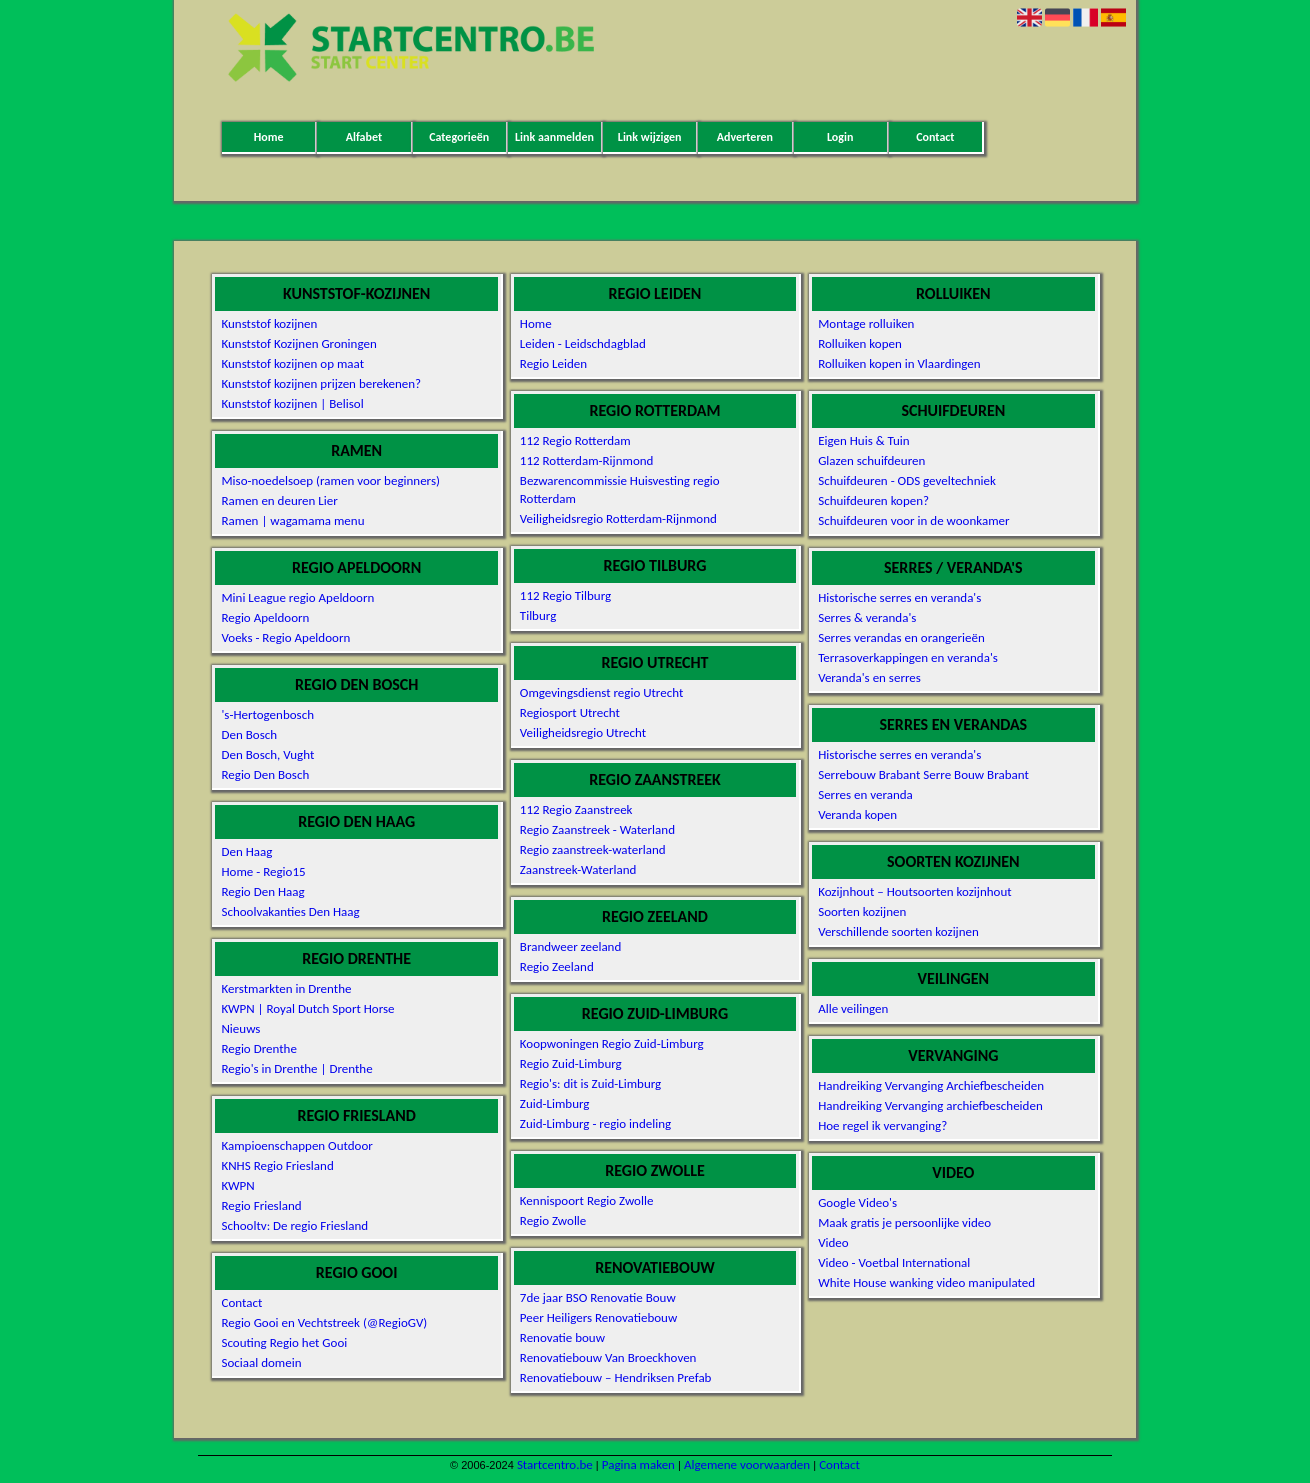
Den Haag (246, 851)
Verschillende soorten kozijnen (898, 931)
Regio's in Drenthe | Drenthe (296, 1068)
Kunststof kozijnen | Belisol (292, 403)
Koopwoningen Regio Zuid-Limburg (612, 1043)
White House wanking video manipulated (926, 1282)
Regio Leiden (553, 363)
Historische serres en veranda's (899, 597)
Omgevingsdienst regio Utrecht (601, 692)
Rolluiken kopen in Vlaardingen (899, 363)
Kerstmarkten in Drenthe (286, 988)
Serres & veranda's (867, 617)
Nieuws (240, 1028)
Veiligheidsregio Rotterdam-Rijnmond (618, 518)
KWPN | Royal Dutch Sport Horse (307, 1008)
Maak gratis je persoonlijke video (904, 1222)
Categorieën (459, 137)
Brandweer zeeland (570, 946)
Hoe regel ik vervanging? (882, 1125)
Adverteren (745, 137)
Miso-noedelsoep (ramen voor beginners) (330, 480)
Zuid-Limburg (555, 1103)
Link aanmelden (554, 137)
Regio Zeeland (557, 966)
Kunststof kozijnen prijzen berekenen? (321, 383)
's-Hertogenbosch (267, 714)
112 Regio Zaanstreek (576, 809)
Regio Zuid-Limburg (571, 1063)
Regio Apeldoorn (265, 617)
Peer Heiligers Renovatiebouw (598, 1317)
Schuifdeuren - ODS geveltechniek (907, 480)
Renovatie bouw (562, 1337)
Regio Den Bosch (265, 774)
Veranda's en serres (869, 677)
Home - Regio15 (263, 871)
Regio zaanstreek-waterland (593, 849)
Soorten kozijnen (862, 911)
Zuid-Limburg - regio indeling (595, 1123)
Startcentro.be (555, 1464)
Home (269, 137)
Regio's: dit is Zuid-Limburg (590, 1083)
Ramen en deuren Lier (279, 500)
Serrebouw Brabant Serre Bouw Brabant (923, 774)
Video (833, 1242)
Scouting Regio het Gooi (284, 1342)
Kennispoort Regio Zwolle (587, 1200)
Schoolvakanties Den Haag (290, 911)
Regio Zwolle (553, 1220)
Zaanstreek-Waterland (578, 869)
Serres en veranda (865, 794)
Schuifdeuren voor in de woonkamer (913, 520)
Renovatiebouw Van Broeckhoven (608, 1357)
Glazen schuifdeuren (871, 460)
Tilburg (538, 615)
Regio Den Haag (262, 891)
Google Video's (857, 1202)
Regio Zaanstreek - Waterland (597, 829)
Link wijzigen (650, 137)
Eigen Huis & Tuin (864, 440)
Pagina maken (638, 1464)
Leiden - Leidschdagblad (583, 343)
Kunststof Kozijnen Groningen (298, 343)
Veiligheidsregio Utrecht (583, 732)
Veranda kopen (857, 814)
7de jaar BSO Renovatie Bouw (598, 1297)
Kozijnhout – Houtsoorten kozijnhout (915, 891)
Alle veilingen (853, 1008)
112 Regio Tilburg (565, 595)
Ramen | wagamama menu (292, 520)
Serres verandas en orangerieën (901, 637)
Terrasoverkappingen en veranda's (908, 657)
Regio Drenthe (258, 1048)
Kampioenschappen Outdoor (296, 1145)
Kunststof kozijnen (269, 323)
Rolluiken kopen (860, 343)
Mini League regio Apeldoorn (297, 597)
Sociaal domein (261, 1362)
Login (840, 137)
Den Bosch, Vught (267, 754)
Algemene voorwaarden (747, 1464)
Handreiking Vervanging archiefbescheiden (930, 1105)
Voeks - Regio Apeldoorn (285, 637)
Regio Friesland (261, 1205)
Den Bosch (249, 734)
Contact (935, 137)
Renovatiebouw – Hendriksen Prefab (616, 1377)
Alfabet (364, 137)
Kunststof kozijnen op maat (292, 363)
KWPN (237, 1185)
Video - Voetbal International (894, 1262)
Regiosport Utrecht (570, 712)
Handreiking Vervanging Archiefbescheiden (931, 1085)
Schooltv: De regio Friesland (294, 1225)
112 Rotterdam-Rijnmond (587, 460)
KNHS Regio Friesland (277, 1165)
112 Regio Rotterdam (575, 440)
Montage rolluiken (866, 323)
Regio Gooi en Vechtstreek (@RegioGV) (324, 1322)
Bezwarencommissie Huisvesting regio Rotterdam (620, 489)
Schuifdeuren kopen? (873, 500)
